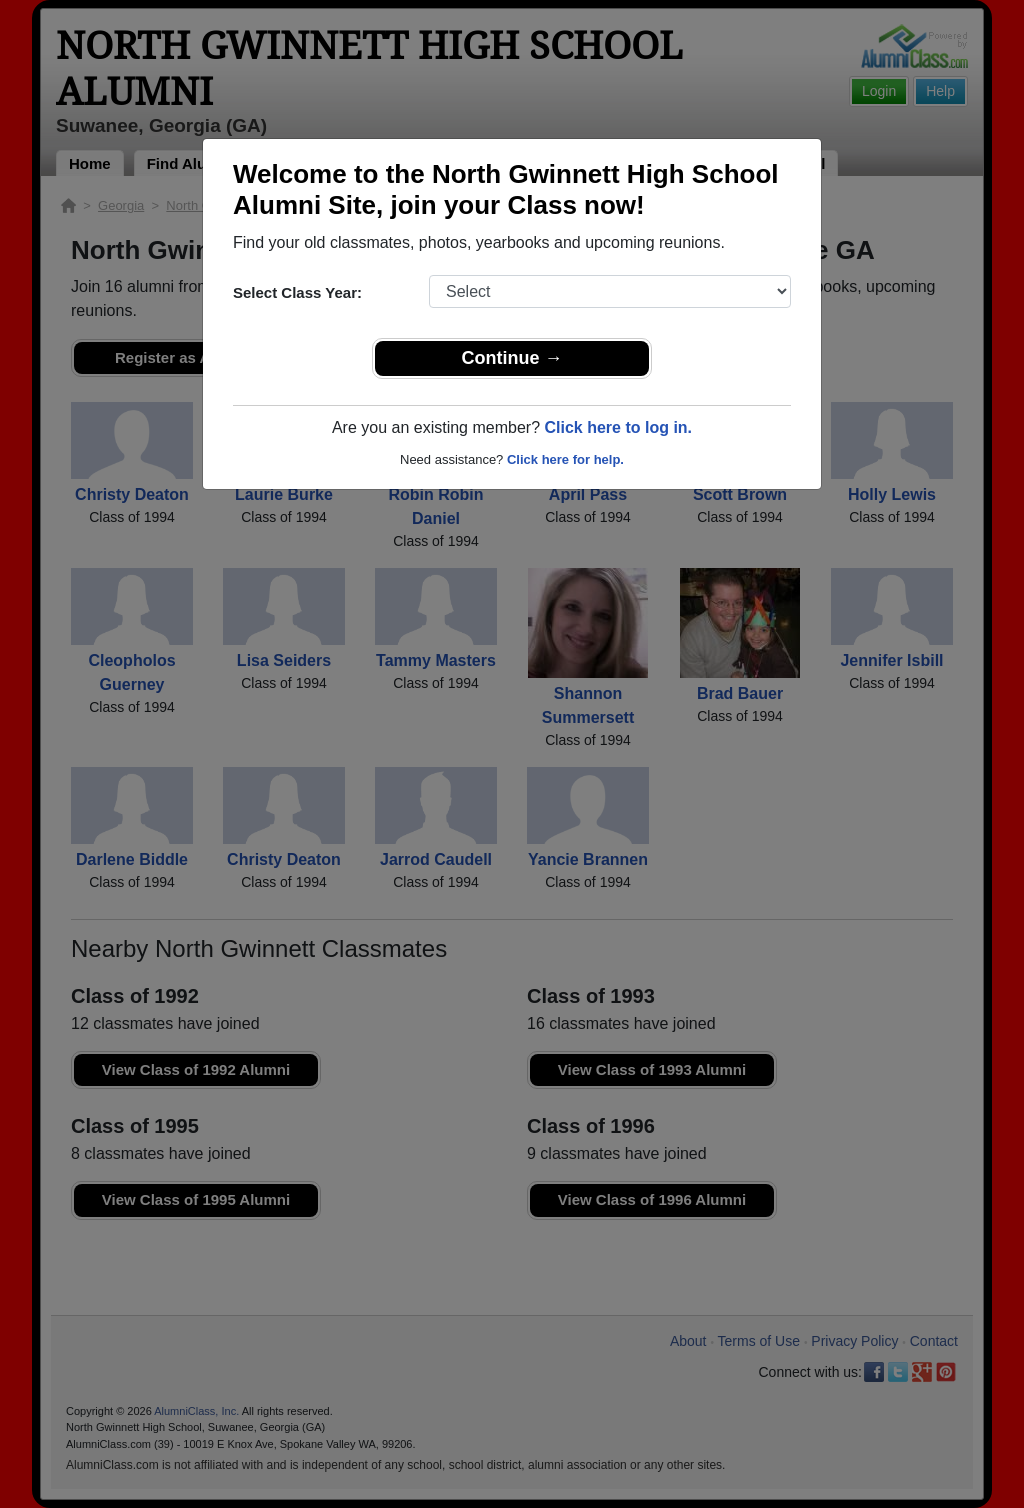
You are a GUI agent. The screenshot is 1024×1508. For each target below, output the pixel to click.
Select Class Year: (297, 292)
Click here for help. (565, 459)
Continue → (512, 358)
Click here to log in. (618, 427)
